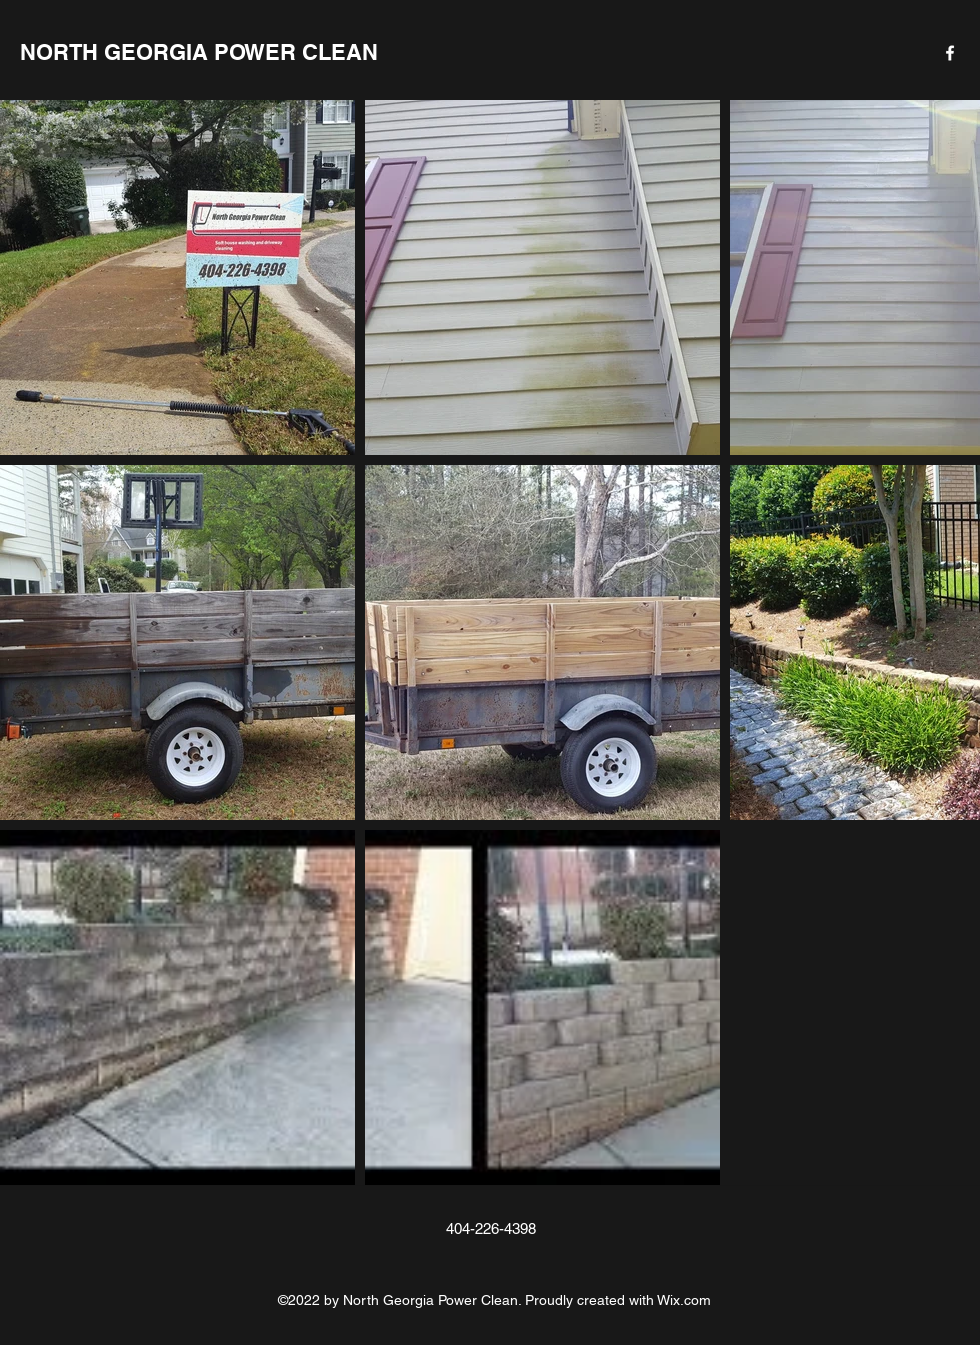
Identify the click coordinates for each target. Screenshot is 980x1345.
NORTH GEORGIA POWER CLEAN (199, 52)
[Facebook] (950, 53)
